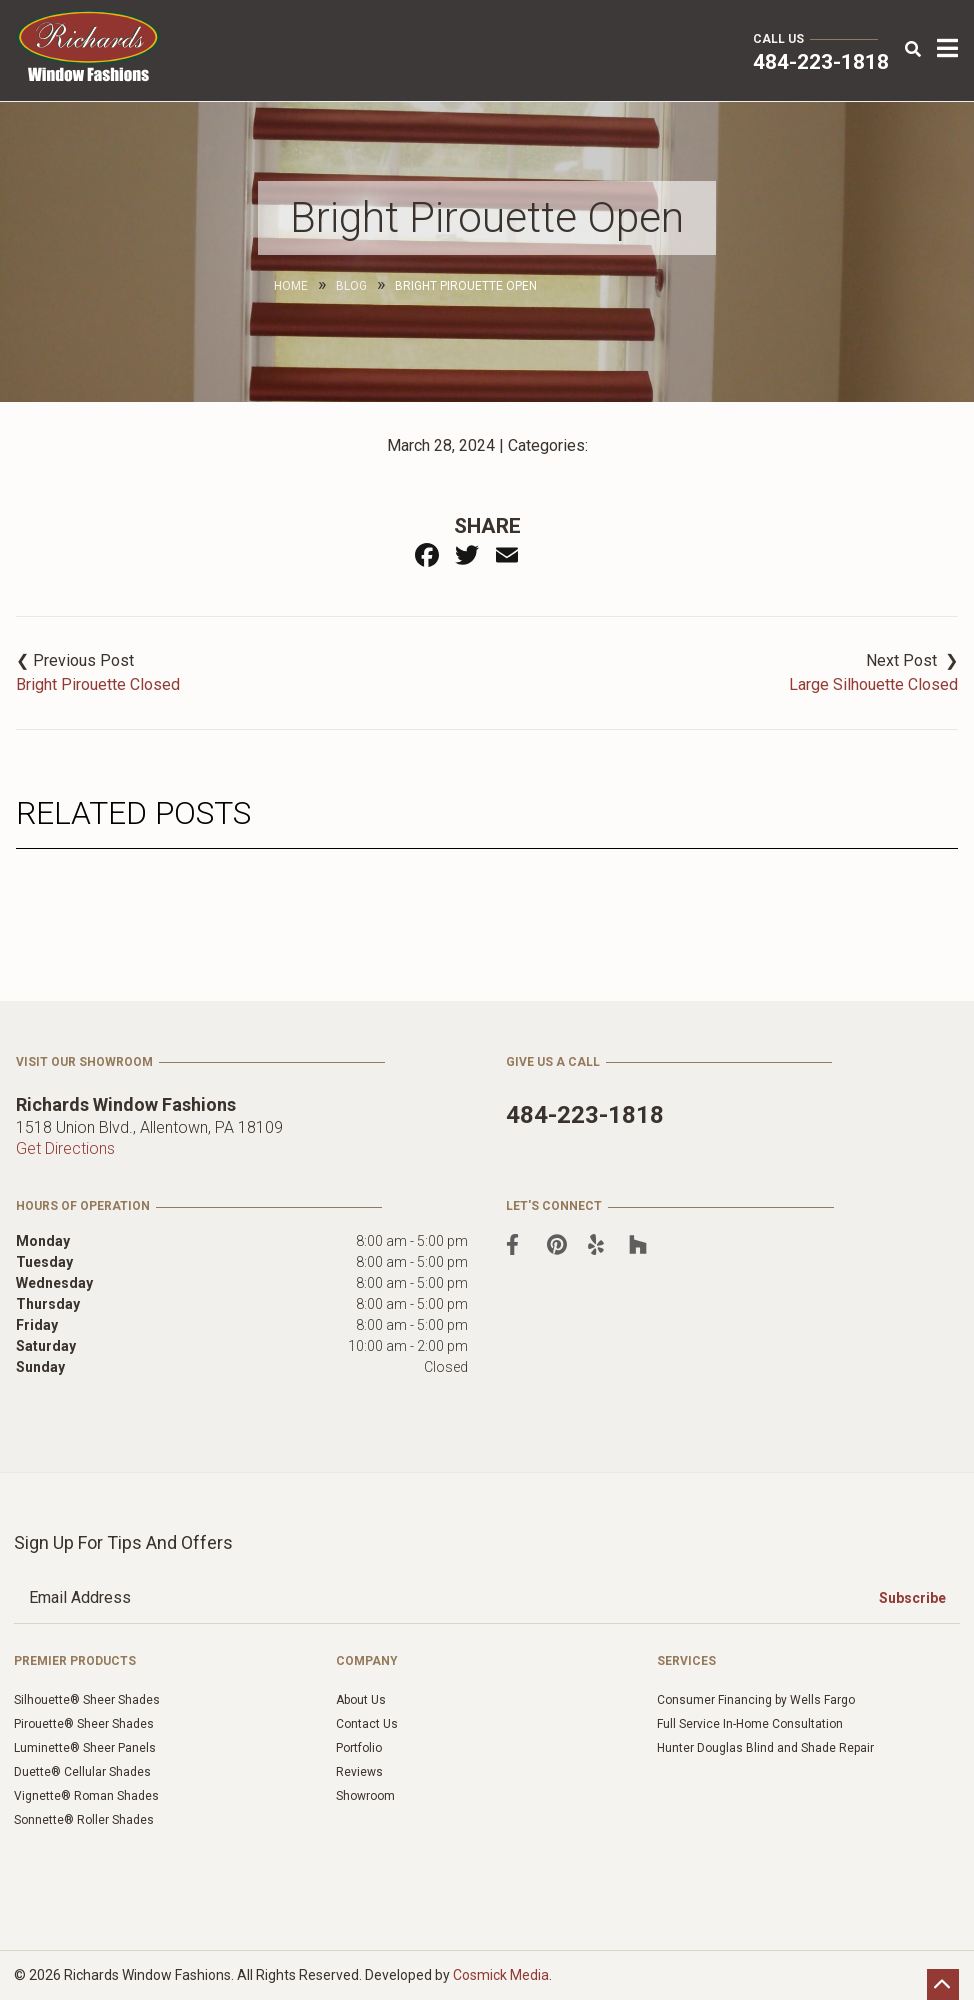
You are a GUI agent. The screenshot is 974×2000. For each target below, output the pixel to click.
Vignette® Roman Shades (86, 1796)
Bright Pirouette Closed (98, 684)
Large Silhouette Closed (873, 684)
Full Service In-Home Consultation (750, 1724)
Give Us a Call (553, 1062)
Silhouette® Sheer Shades (87, 1700)
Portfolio (359, 1748)
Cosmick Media (501, 1975)
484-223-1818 (821, 62)
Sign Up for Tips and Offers (123, 1542)
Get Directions (65, 1148)
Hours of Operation (83, 1206)
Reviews (359, 1772)
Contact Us (367, 1724)
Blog (351, 286)
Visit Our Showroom (84, 1062)
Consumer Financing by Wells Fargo (756, 1700)
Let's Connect (554, 1206)
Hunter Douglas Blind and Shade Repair (765, 1748)
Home (291, 286)
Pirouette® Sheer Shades (84, 1724)
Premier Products (75, 1661)
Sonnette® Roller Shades (84, 1820)
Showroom (365, 1796)
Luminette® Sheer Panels (85, 1748)
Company (367, 1661)
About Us (361, 1700)
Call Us (778, 39)
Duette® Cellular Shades (82, 1772)
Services (686, 1661)
